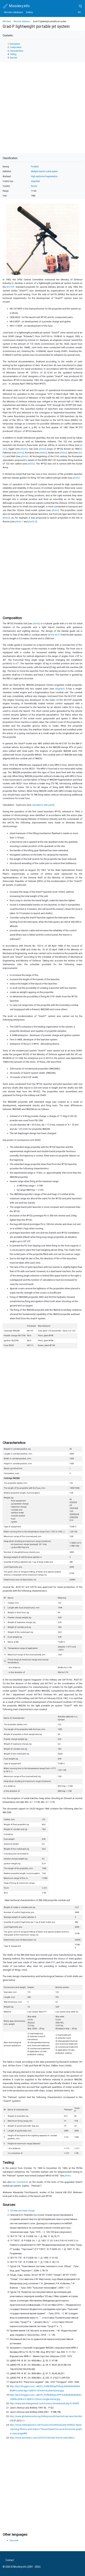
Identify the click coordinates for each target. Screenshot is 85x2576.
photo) (76, 477)
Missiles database (13, 12)
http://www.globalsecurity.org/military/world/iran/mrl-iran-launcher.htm (46, 2416)
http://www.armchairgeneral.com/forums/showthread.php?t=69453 (44, 2403)
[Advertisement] (42, 568)
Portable (35, 166)
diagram (59, 688)
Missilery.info (16, 6)
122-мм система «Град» (22, 2210)
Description (15, 43)
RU (79, 12)
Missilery (7, 21)
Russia (34, 186)
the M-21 (55, 634)
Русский (14, 2540)
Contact (10, 2560)
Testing (13, 54)
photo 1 (19, 521)
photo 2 (32, 521)
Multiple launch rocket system (44, 171)
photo (23, 448)
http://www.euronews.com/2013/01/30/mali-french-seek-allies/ (42, 2437)
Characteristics (16, 50)
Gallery (29, 12)
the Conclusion (20, 2182)
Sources (13, 57)
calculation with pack (42, 805)
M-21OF (11, 287)
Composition (16, 47)
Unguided (35, 181)
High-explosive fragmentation (44, 176)
